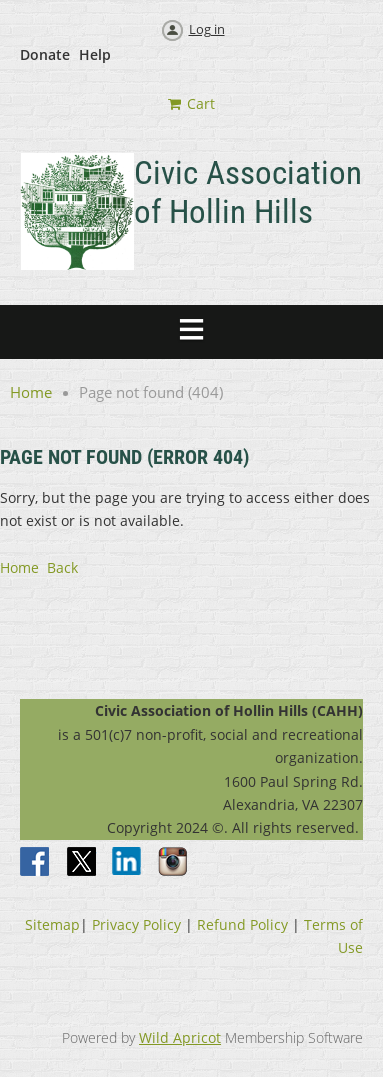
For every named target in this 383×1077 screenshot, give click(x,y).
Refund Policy (242, 924)
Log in (207, 29)
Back (62, 567)
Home (31, 392)
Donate (45, 54)
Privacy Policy (136, 924)
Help (95, 54)
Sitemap (52, 924)
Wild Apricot (180, 1037)
